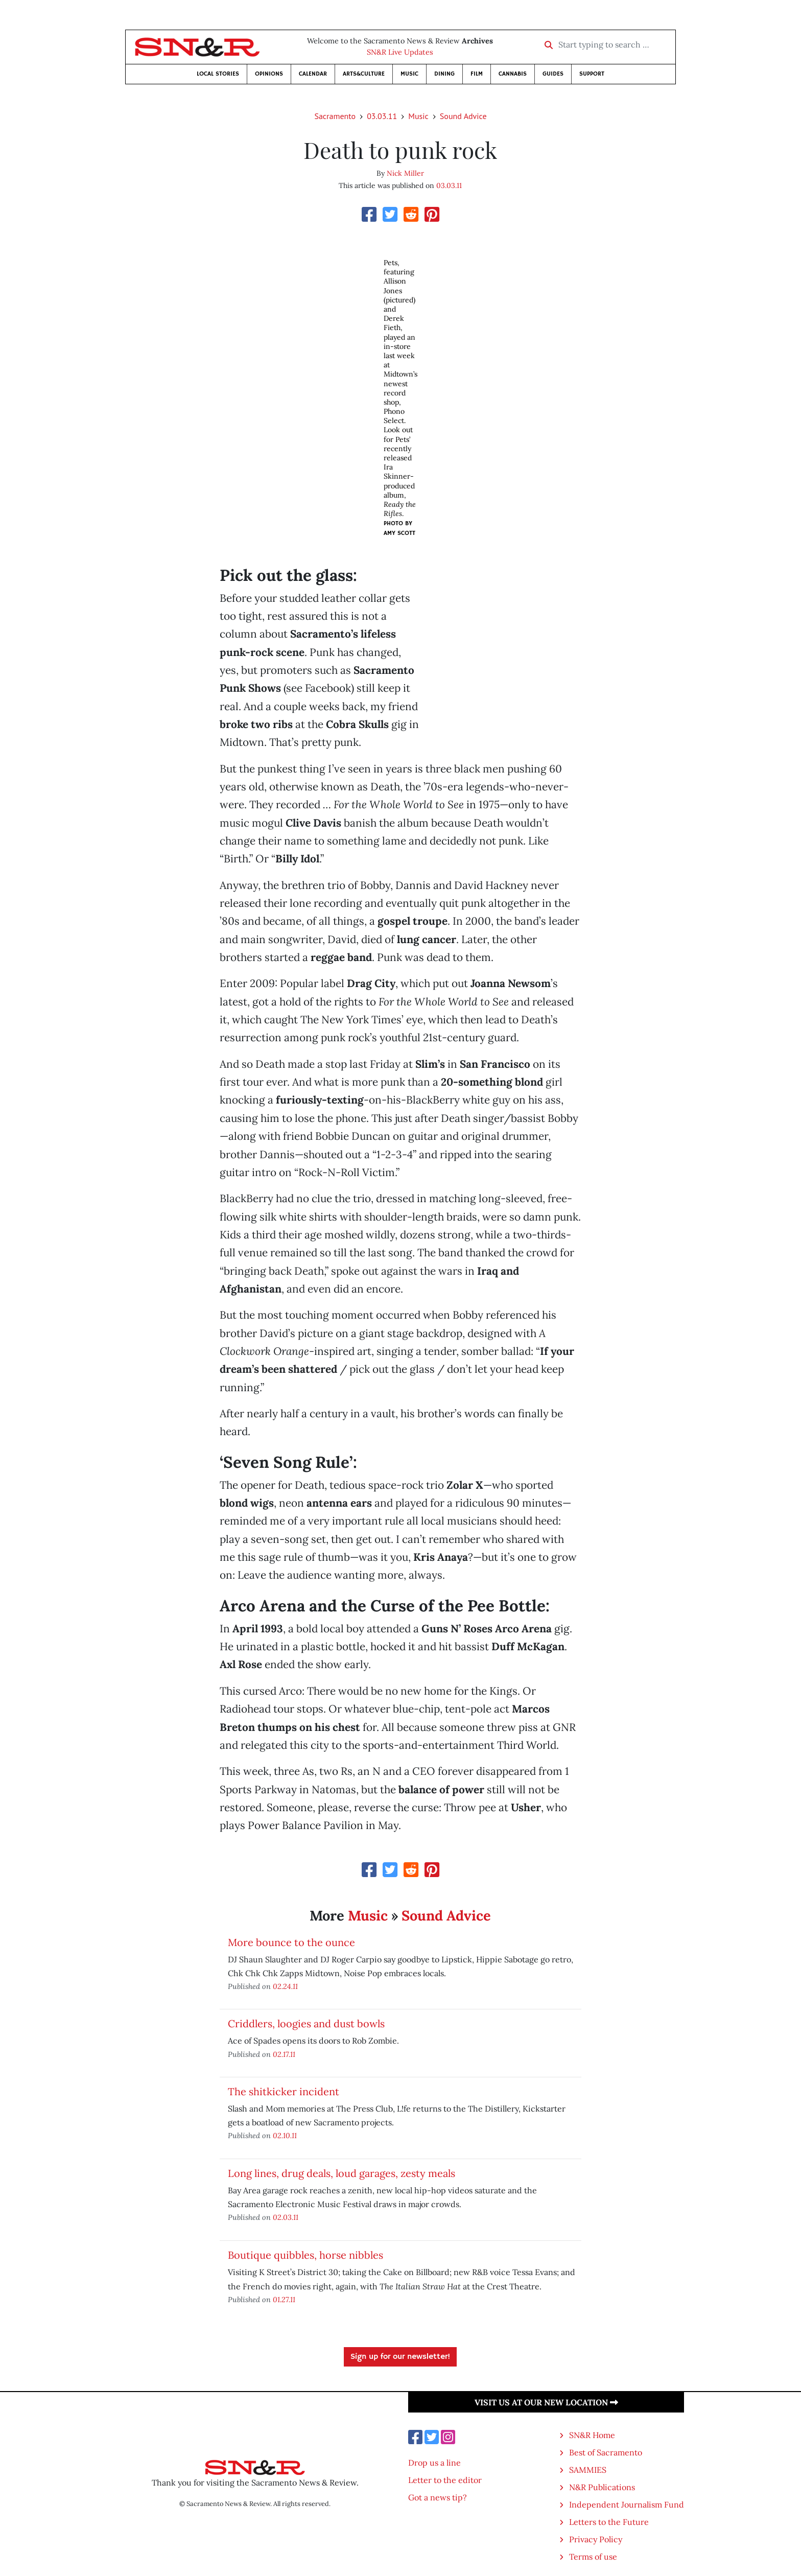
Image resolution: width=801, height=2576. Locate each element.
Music (409, 74)
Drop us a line (434, 2462)
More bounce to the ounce (291, 1942)
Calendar (313, 74)
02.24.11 (285, 1986)
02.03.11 (285, 2217)
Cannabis (513, 74)
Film (476, 74)
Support (591, 74)
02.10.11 (285, 2135)
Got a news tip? (437, 2497)
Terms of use (593, 2556)
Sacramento (335, 116)
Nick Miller (405, 173)
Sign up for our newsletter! (400, 2357)
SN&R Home (592, 2435)
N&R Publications (602, 2487)
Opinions (269, 74)
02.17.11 (284, 2054)
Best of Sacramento (605, 2452)
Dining (444, 74)
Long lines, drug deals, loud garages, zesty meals (341, 2173)
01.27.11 (284, 2299)
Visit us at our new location (546, 2402)
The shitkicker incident (283, 2091)
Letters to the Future (609, 2522)
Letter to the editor (445, 2480)
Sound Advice (463, 116)
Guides (553, 74)
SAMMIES (587, 2470)
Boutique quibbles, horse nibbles (305, 2255)
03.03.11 (382, 116)
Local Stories (218, 74)
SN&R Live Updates (400, 52)
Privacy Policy (595, 2539)
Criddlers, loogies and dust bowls (306, 2023)
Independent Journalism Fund (626, 2504)
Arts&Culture (364, 74)
